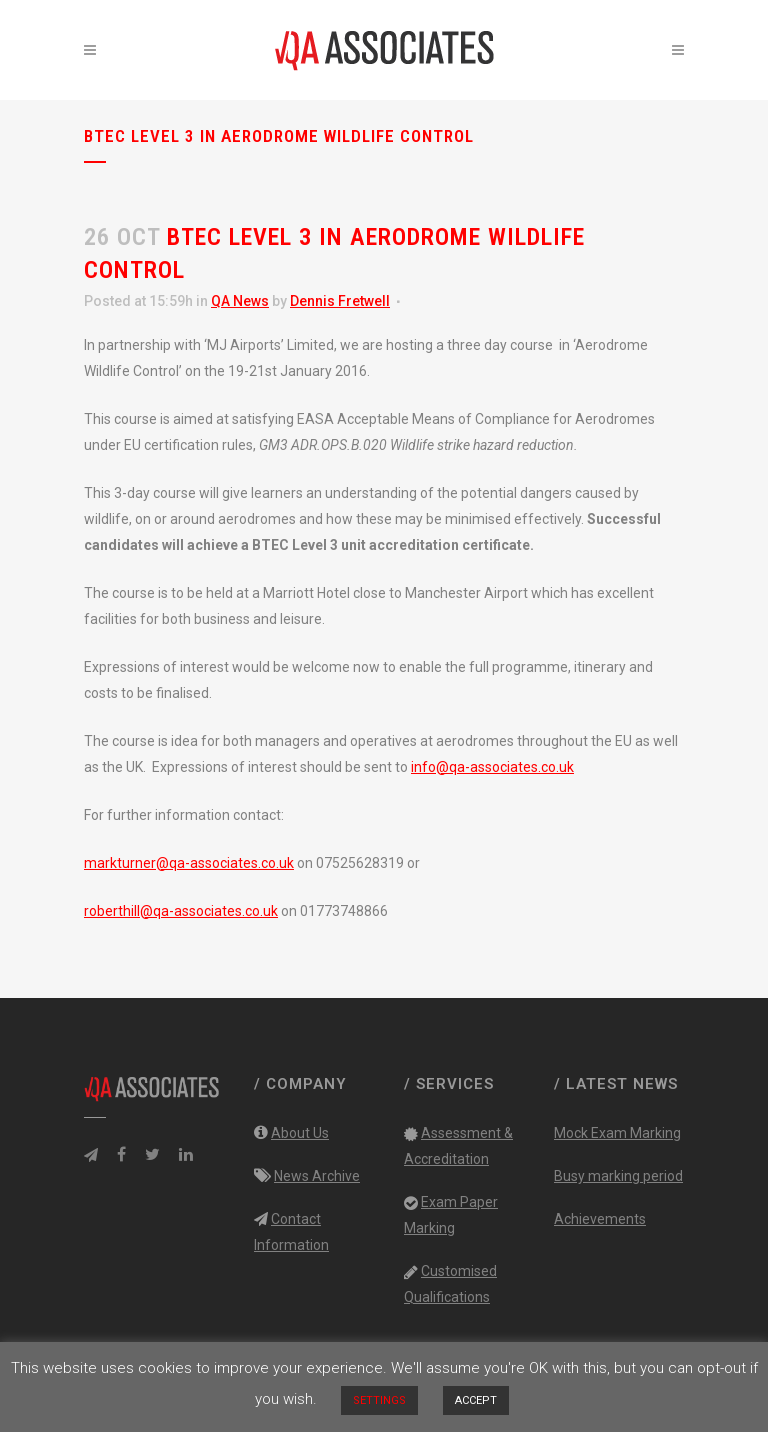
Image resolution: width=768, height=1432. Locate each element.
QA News (240, 301)
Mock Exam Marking (617, 1133)
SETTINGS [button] (379, 1400)
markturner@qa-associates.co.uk (189, 863)
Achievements (600, 1219)
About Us (300, 1133)
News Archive (317, 1176)
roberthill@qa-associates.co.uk (181, 911)
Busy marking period (618, 1176)
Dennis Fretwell (340, 301)
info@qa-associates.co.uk (492, 767)
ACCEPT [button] (476, 1400)
